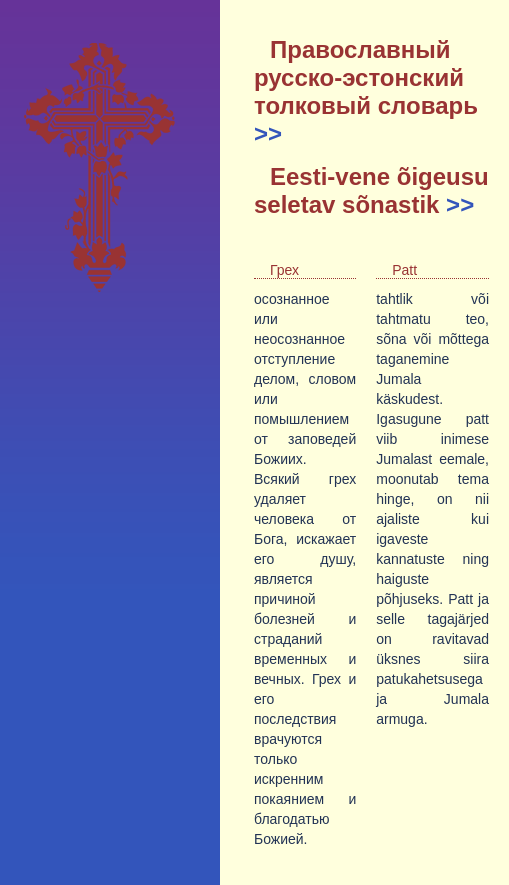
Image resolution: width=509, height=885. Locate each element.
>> (268, 133)
